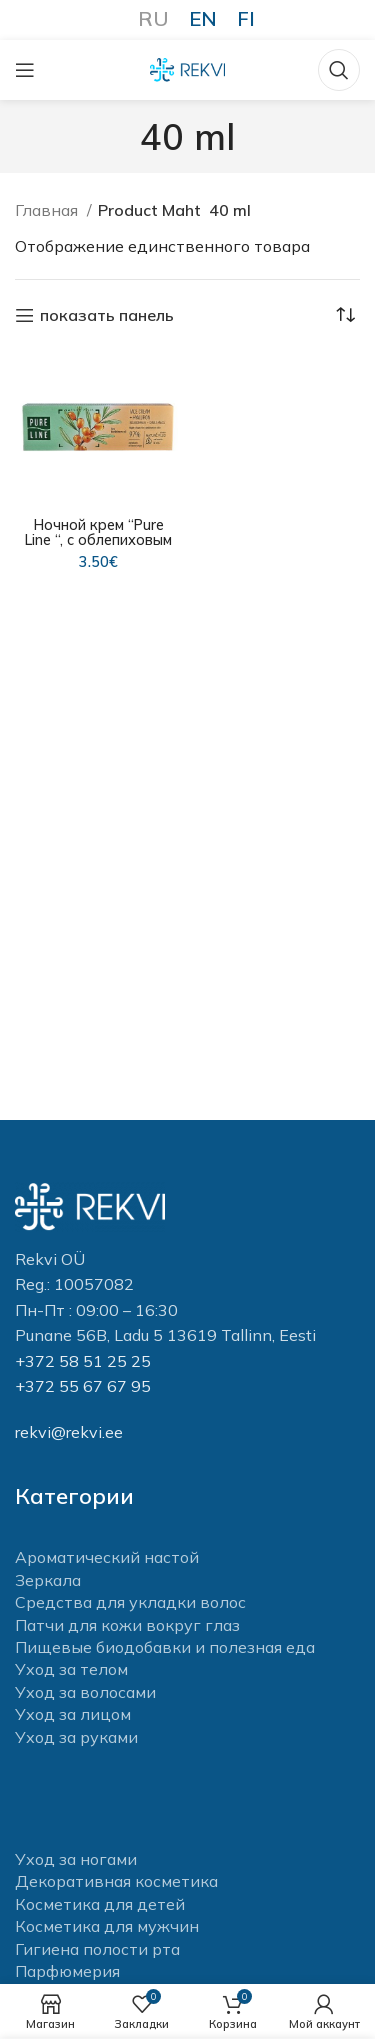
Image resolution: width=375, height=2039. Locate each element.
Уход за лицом (73, 1714)
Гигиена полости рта (97, 1949)
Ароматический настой (107, 1557)
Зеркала (48, 1580)
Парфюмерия (67, 1971)
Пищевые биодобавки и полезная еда (165, 1647)
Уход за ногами (76, 1859)
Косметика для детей (100, 1904)
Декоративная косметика (116, 1881)
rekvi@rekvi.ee (69, 1432)
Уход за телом (71, 1669)
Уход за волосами (85, 1692)
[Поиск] (339, 70)
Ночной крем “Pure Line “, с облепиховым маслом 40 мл (98, 540)
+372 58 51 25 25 (83, 1361)
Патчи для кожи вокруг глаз (127, 1625)
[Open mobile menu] (25, 70)
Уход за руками (76, 1737)
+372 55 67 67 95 (83, 1386)
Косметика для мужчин (107, 1926)
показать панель (107, 315)
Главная (48, 210)
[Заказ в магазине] (345, 315)
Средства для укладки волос (130, 1602)
